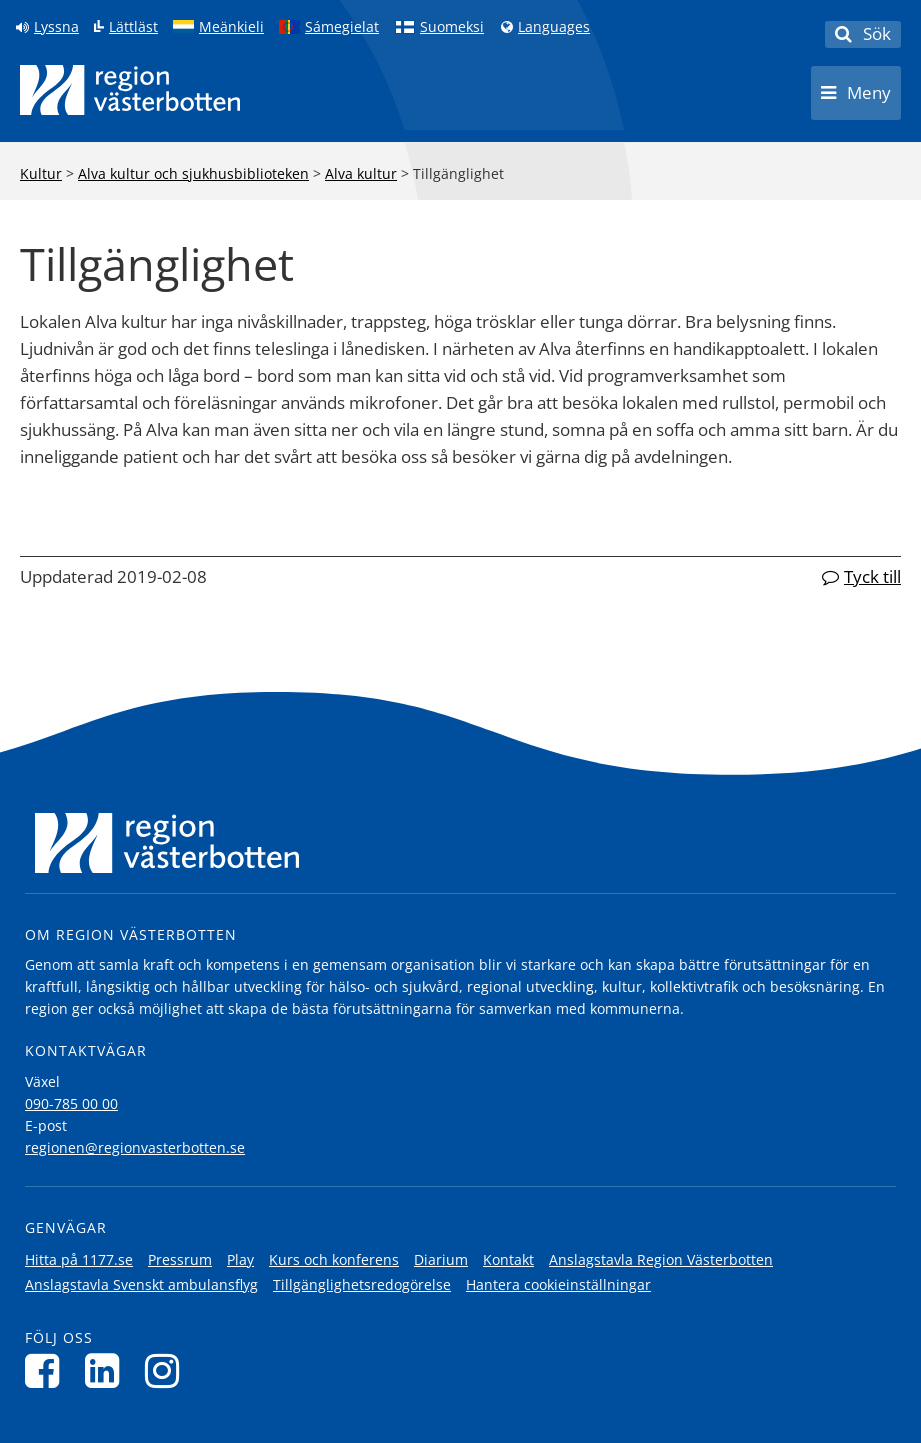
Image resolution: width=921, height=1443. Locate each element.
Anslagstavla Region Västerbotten (661, 1259)
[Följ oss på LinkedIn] (107, 1370)
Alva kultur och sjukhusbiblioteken (193, 173)
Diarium (441, 1259)
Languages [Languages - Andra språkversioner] (554, 27)
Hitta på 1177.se (79, 1259)
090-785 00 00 (71, 1103)
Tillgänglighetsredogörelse (362, 1284)
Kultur (41, 173)
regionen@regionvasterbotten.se (135, 1147)
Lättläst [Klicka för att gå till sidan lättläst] (133, 27)
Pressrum (180, 1259)
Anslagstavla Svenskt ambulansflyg (141, 1284)
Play (240, 1259)
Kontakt (508, 1259)
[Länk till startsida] (130, 90)
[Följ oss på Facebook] (47, 1370)
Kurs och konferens (334, 1259)
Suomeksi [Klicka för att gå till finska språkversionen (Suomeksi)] (452, 27)
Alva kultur (361, 173)
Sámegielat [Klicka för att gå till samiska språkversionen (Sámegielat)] (342, 27)
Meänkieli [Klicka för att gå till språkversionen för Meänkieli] (231, 27)
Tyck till (872, 576)
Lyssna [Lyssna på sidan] (56, 27)
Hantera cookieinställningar (558, 1284)
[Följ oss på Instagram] (167, 1370)
